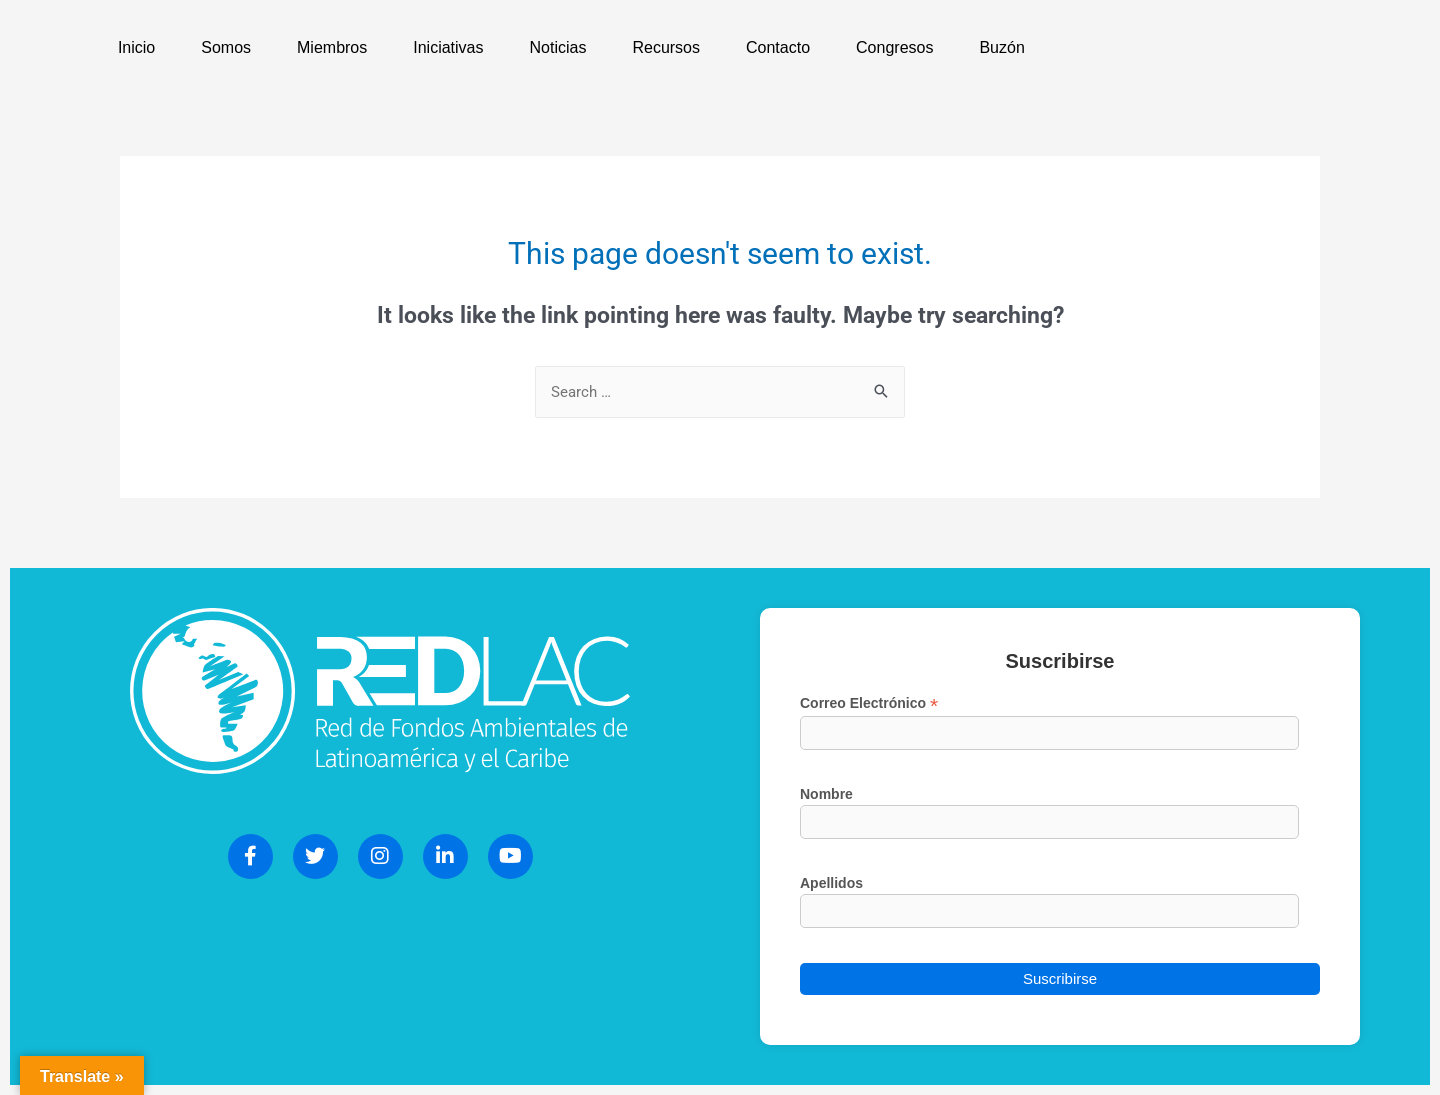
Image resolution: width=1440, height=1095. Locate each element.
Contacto (778, 47)
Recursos (666, 47)
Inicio (136, 47)
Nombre (826, 794)
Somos (226, 47)
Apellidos (831, 883)
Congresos (894, 47)
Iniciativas (448, 47)
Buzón (1001, 47)
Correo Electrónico (869, 703)
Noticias (558, 47)
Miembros (332, 47)
